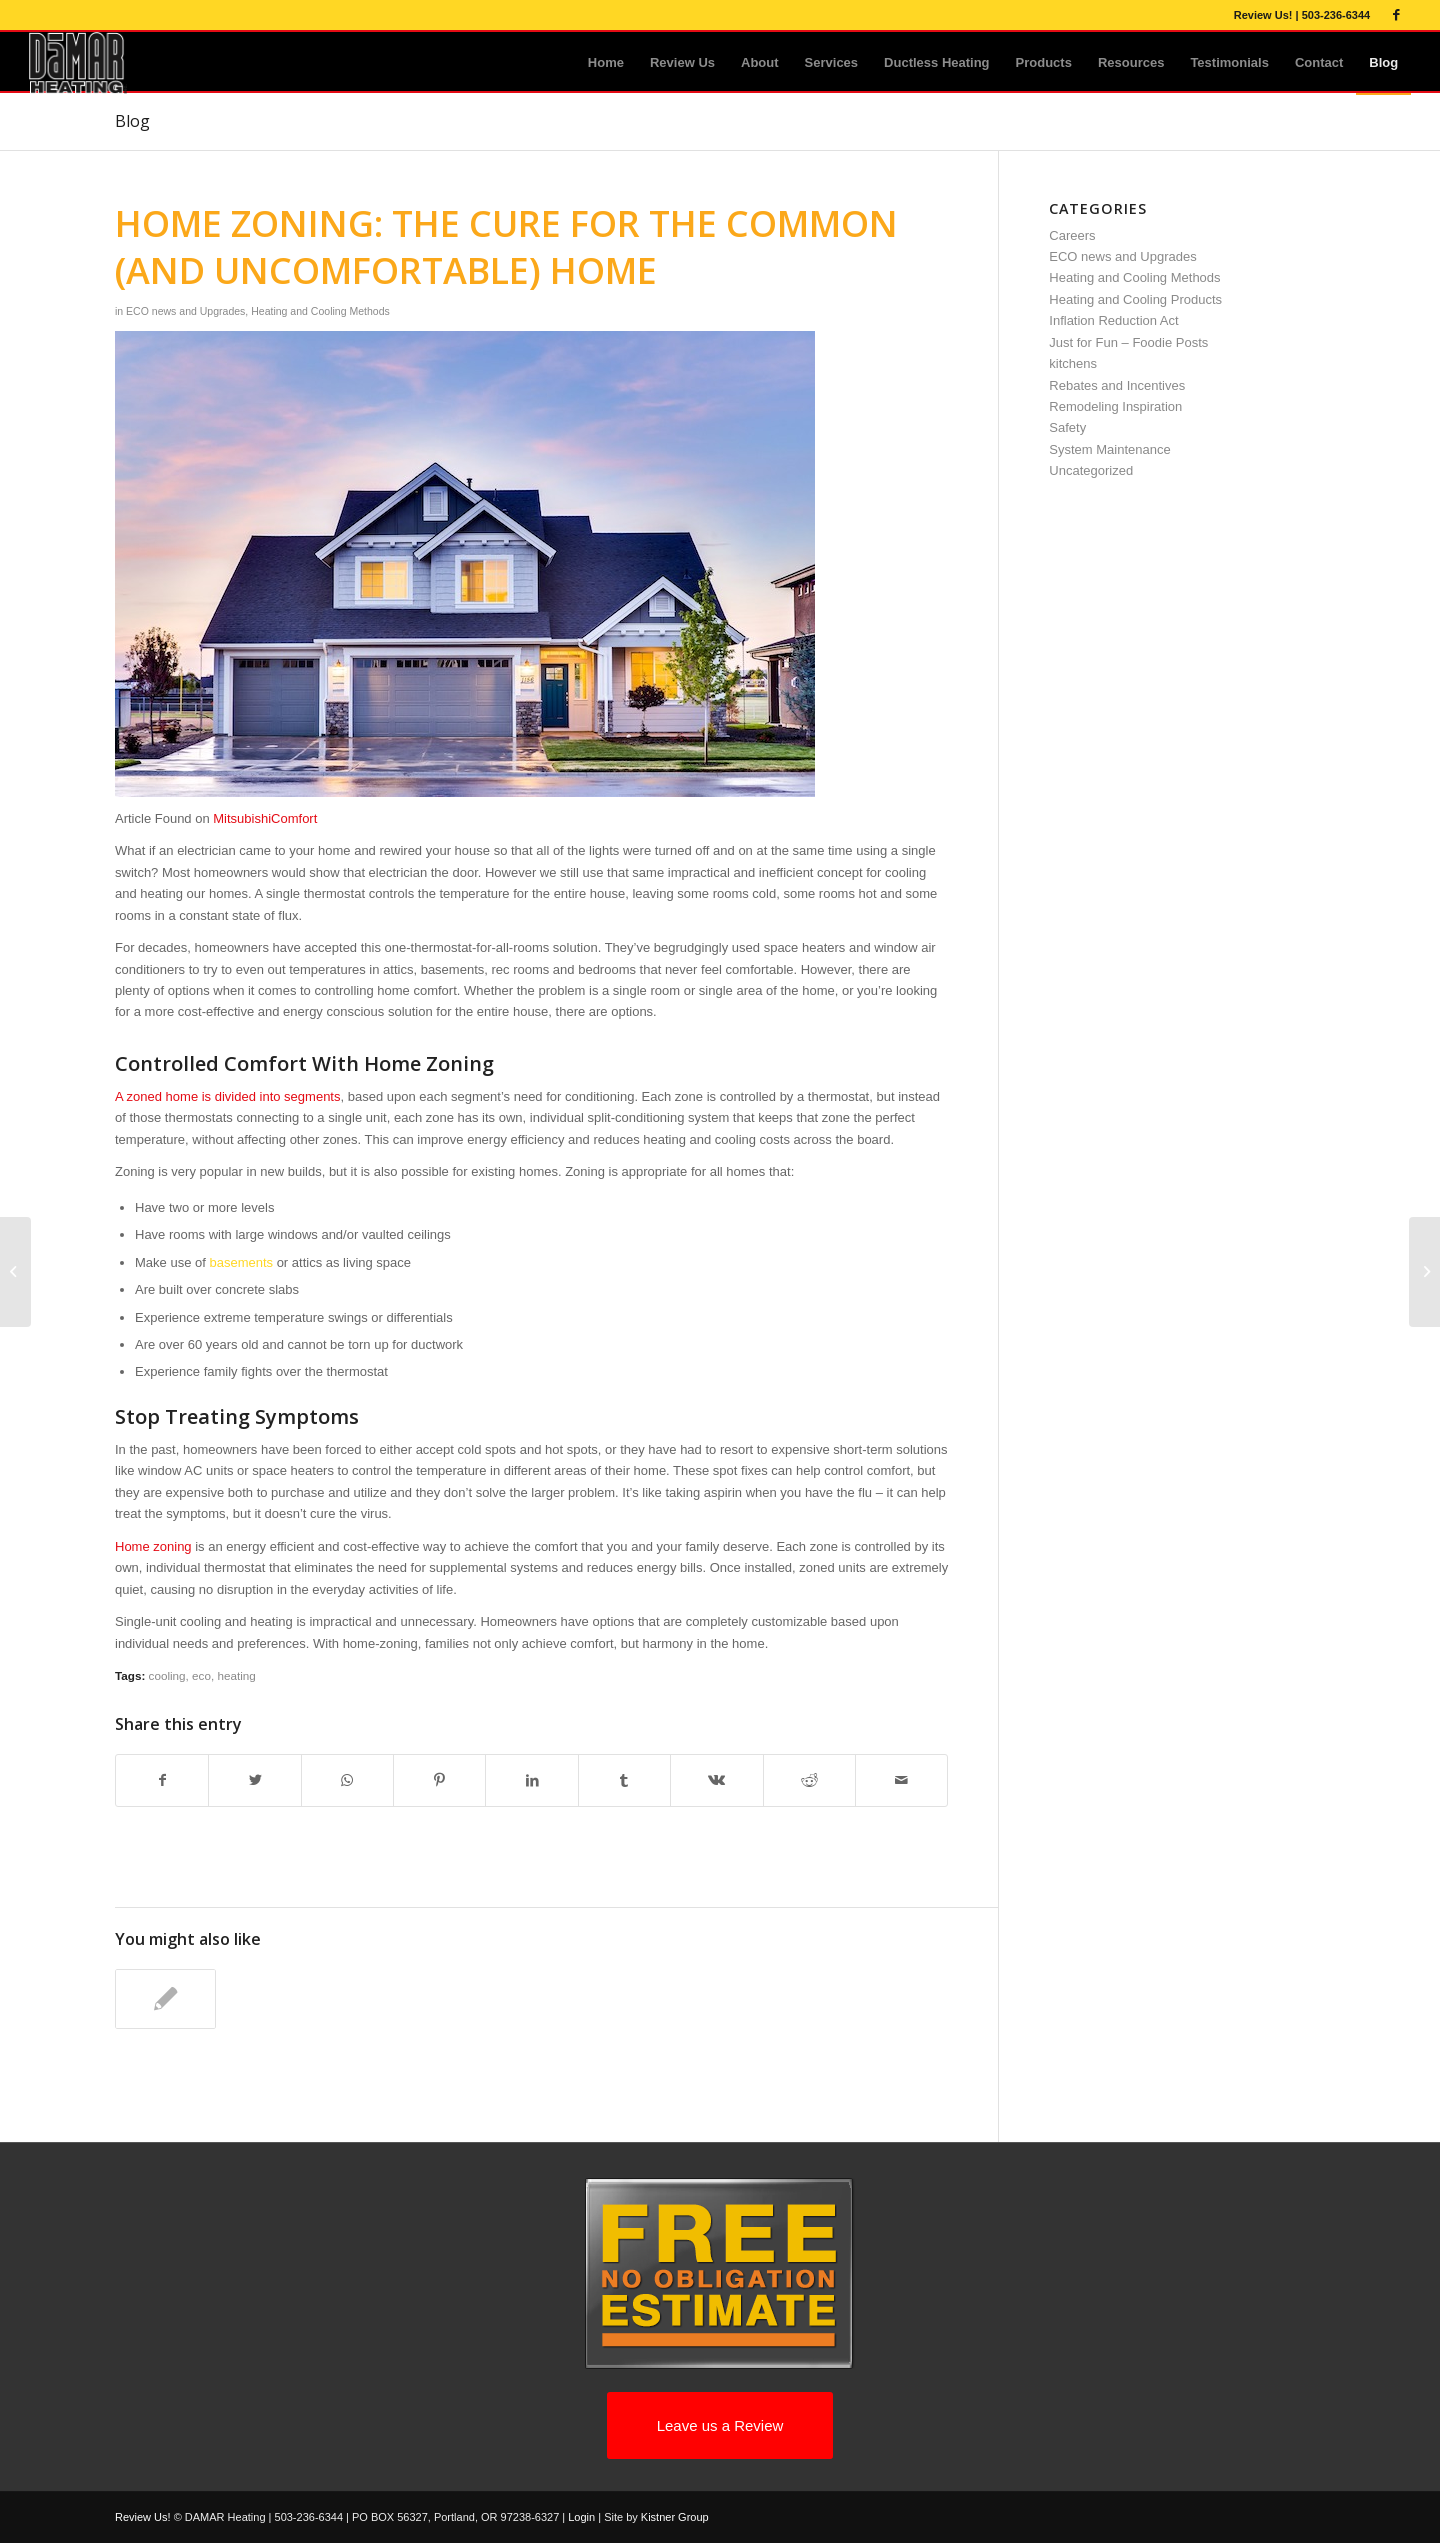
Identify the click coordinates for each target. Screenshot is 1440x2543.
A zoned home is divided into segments (227, 1096)
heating (236, 1675)
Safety (1067, 427)
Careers (1072, 235)
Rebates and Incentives (1117, 385)
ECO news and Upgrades (185, 311)
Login (581, 2517)
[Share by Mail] (901, 1780)
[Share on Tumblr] (624, 1780)
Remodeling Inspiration (1115, 406)
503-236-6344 (1336, 15)
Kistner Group (675, 2517)
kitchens (1073, 363)
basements (241, 1262)
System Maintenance (1109, 449)
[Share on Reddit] (809, 1780)
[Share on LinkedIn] (531, 1780)
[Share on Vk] (716, 1780)
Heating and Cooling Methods (320, 311)
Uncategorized (1091, 470)
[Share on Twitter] (254, 1780)
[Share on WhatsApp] (347, 1780)
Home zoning (153, 1546)
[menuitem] (606, 63)
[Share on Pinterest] (439, 1780)
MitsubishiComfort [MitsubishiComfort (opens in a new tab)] (265, 818)
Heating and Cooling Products (1135, 299)
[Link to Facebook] (1396, 15)
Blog (132, 121)
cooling (167, 1675)
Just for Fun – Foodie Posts (1128, 342)
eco (201, 1675)
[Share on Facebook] (162, 1780)
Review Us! (1263, 15)
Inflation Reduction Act (1113, 320)
